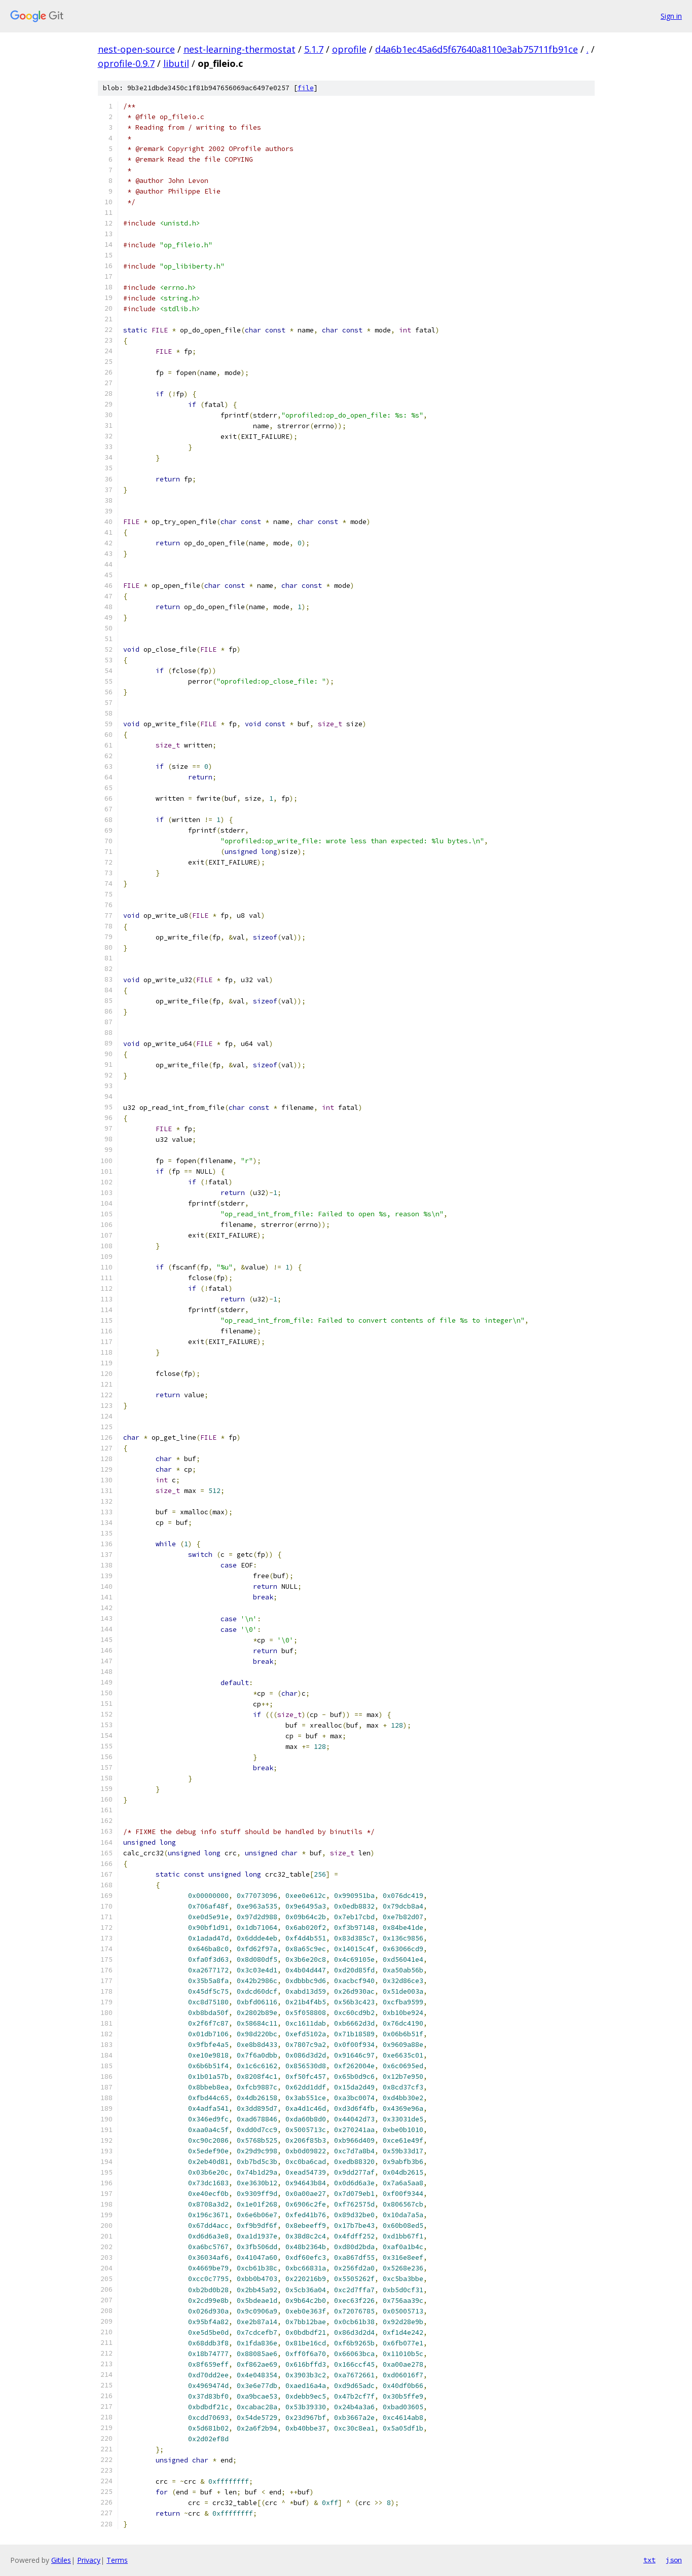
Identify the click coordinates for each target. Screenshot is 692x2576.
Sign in (671, 16)
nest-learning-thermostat (240, 49)
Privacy (88, 2560)
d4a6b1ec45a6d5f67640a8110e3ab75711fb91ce (476, 49)
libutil (176, 63)
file (306, 88)
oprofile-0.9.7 (126, 63)
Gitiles (61, 2560)
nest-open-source (136, 49)
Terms (117, 2560)
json (674, 2559)
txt (649, 2559)
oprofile (349, 49)
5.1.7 (313, 49)
